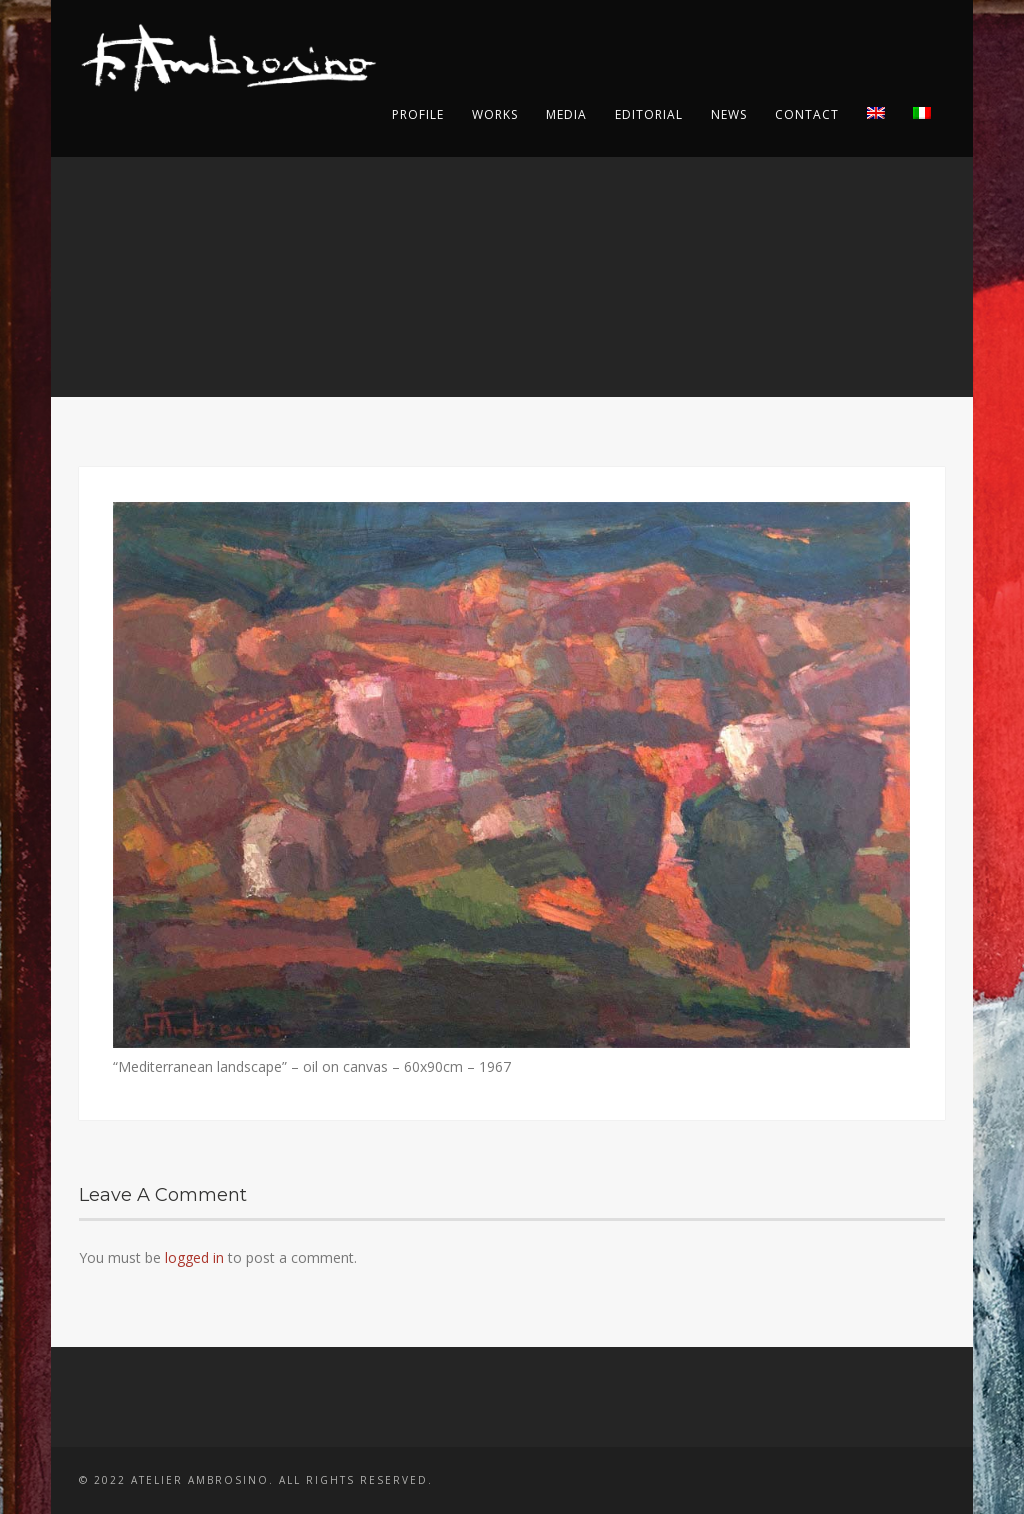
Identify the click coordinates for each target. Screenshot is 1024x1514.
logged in (194, 1257)
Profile (418, 114)
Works (495, 114)
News (729, 114)
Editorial (649, 114)
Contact (807, 114)
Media (566, 114)
